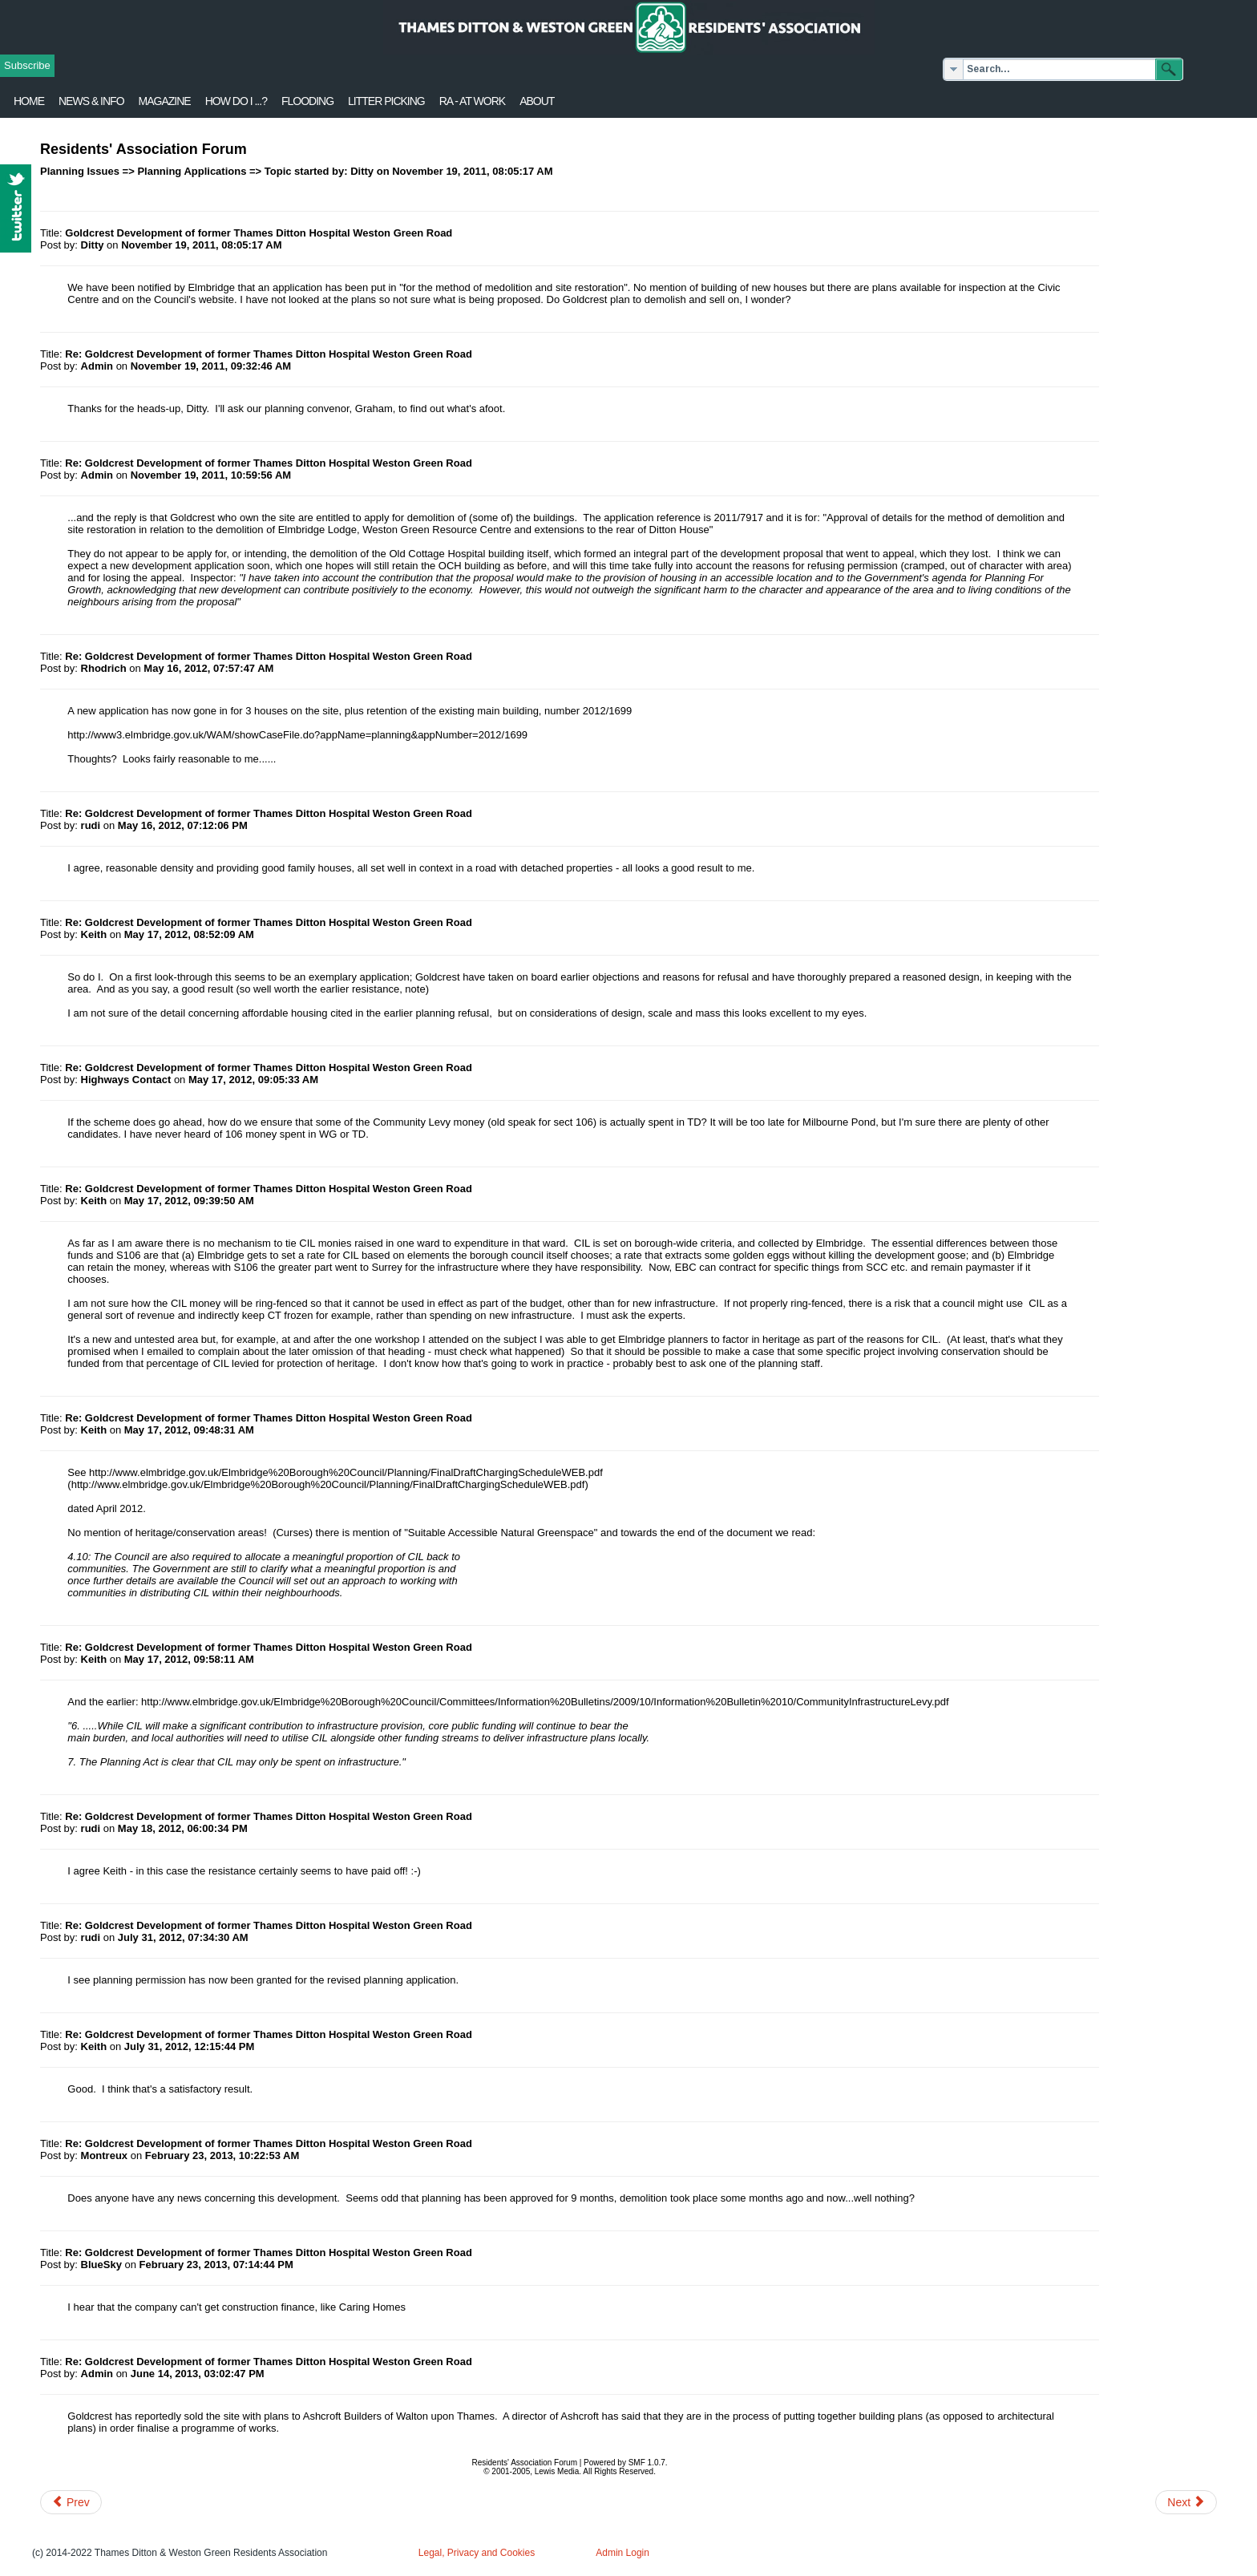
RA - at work (472, 101)
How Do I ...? (236, 101)
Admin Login (622, 2552)
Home (29, 101)
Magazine (165, 101)
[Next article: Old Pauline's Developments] (1186, 2502)
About (536, 101)
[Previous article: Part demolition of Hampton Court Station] (71, 2502)
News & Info (91, 101)
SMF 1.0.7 (646, 2462)
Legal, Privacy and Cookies (476, 2552)
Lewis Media (557, 2471)
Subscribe (27, 65)
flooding (307, 101)
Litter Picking (386, 101)
